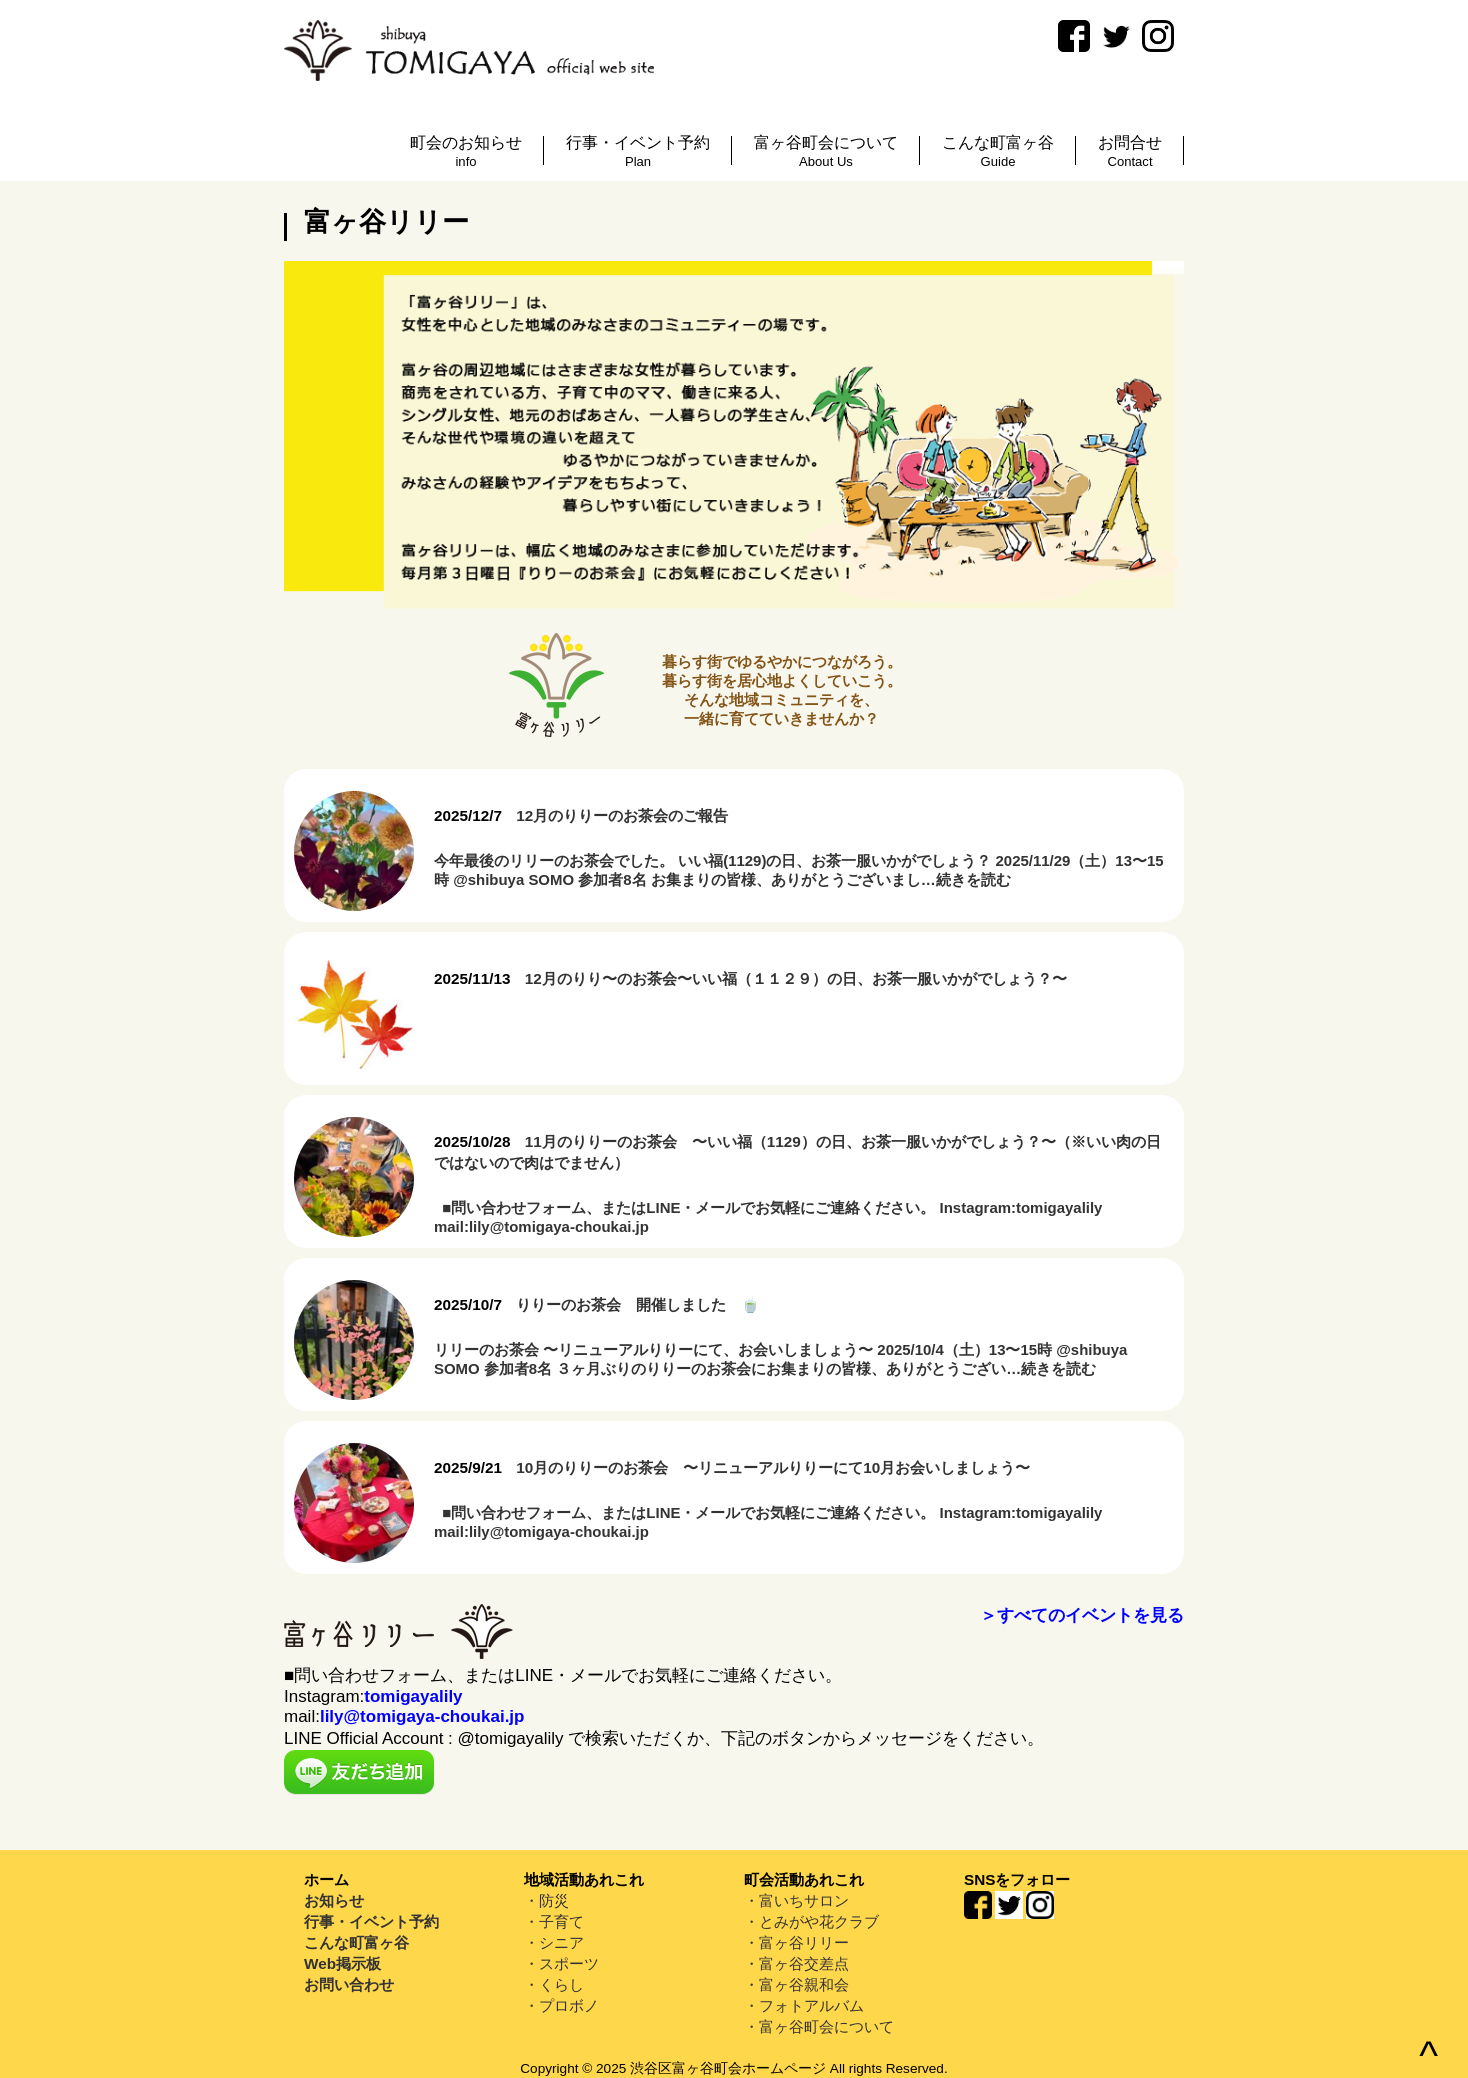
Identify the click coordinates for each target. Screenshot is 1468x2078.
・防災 (546, 1900)
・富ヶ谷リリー (796, 1942)
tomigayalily (413, 1696)
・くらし (554, 1984)
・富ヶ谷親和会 (796, 1984)
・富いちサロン (796, 1900)
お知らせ (334, 1900)
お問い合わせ (349, 1984)
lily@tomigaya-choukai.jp (422, 1716)
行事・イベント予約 (371, 1921)
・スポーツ (561, 1963)
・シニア (554, 1942)
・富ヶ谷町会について (819, 2026)
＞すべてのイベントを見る (1082, 1615)
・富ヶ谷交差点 (796, 1963)
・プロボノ (561, 2005)
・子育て (554, 1921)
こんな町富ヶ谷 (356, 1942)
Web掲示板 (342, 1963)
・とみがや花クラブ (811, 1921)
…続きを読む (966, 879)
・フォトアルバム (804, 2005)
